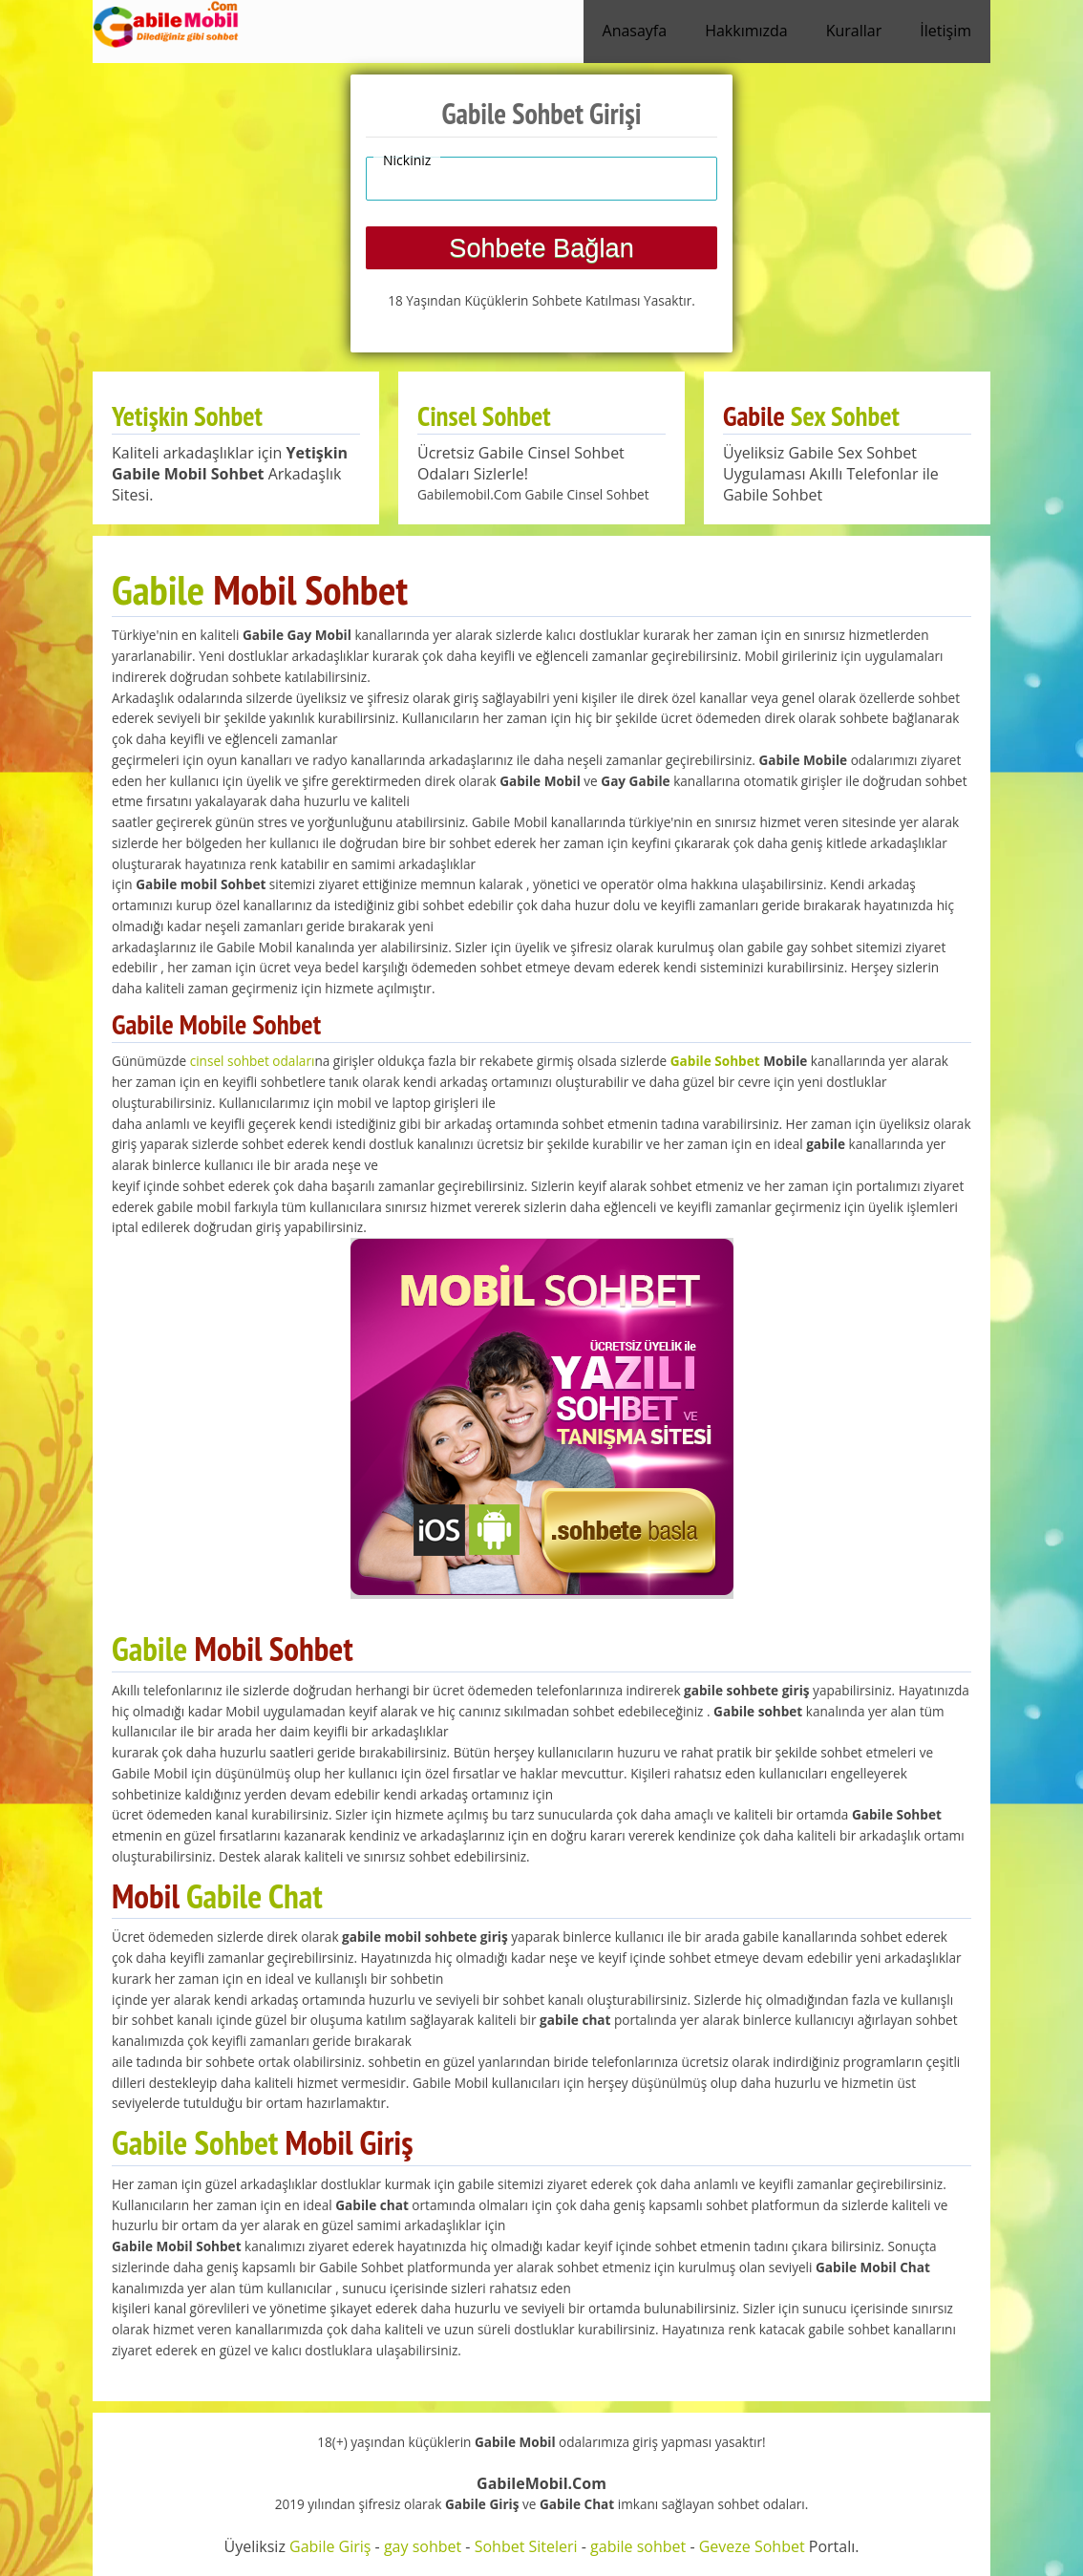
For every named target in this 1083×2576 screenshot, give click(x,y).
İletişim (945, 30)
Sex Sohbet (845, 416)
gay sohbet (422, 2546)
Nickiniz (407, 160)
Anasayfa (635, 30)
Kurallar (854, 30)
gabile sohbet (638, 2546)
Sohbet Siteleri (526, 2546)
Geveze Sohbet (752, 2546)
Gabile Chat (254, 1896)
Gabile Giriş (330, 2546)
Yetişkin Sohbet (187, 416)
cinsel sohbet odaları (252, 1061)
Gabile (158, 589)
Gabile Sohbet (715, 1061)
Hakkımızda (746, 30)
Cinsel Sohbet (484, 416)
